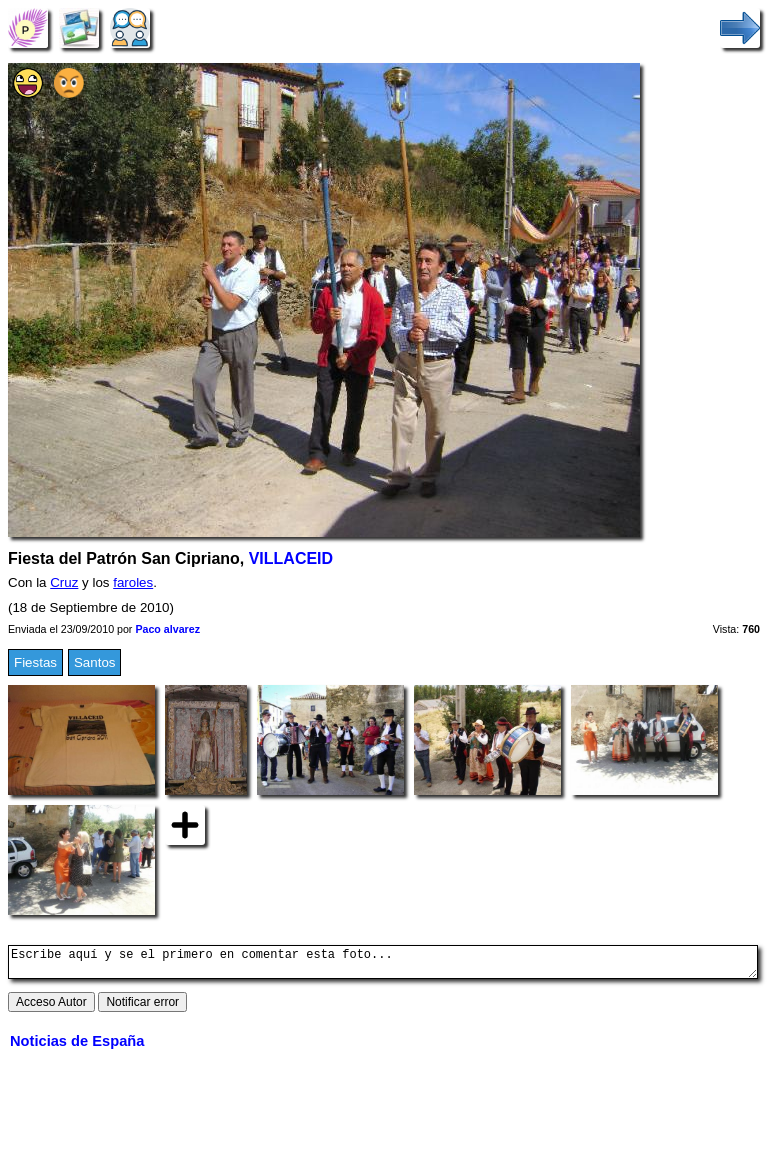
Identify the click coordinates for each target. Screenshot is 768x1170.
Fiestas (35, 662)
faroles (133, 582)
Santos (95, 662)
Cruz (64, 582)
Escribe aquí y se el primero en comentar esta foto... (383, 965)
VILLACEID (291, 558)
